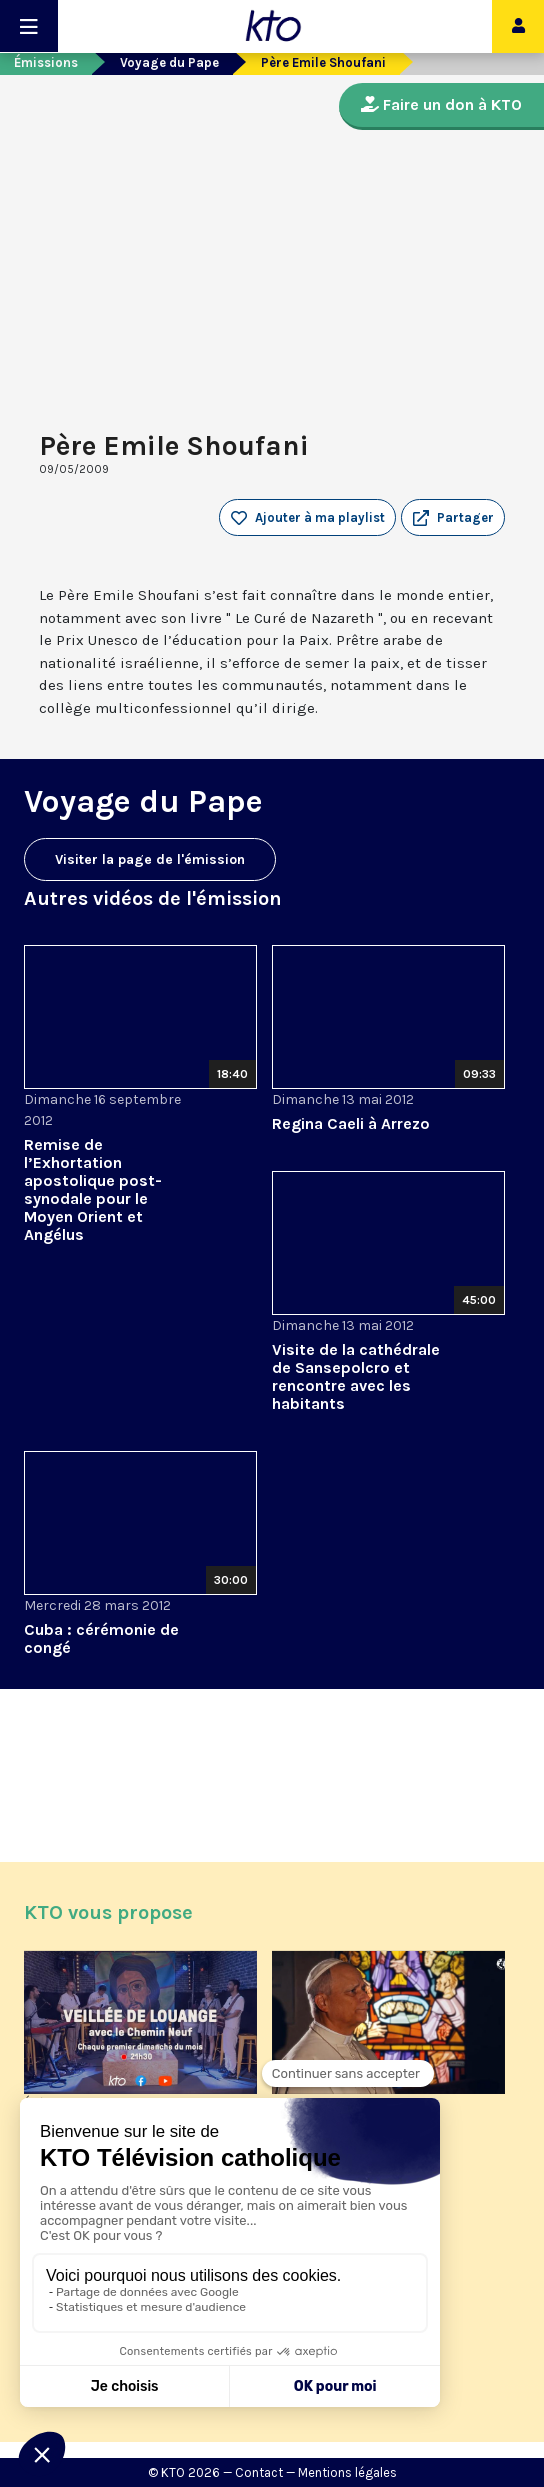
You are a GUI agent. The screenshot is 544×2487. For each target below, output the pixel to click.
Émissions (46, 62)
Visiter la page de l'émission (150, 859)
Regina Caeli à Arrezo (351, 1123)
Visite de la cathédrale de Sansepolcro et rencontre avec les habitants (356, 1376)
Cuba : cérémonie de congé (101, 1638)
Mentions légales (347, 2472)
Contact (259, 2472)
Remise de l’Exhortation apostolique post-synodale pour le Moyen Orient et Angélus (93, 1189)
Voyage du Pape (169, 62)
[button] (453, 518)
